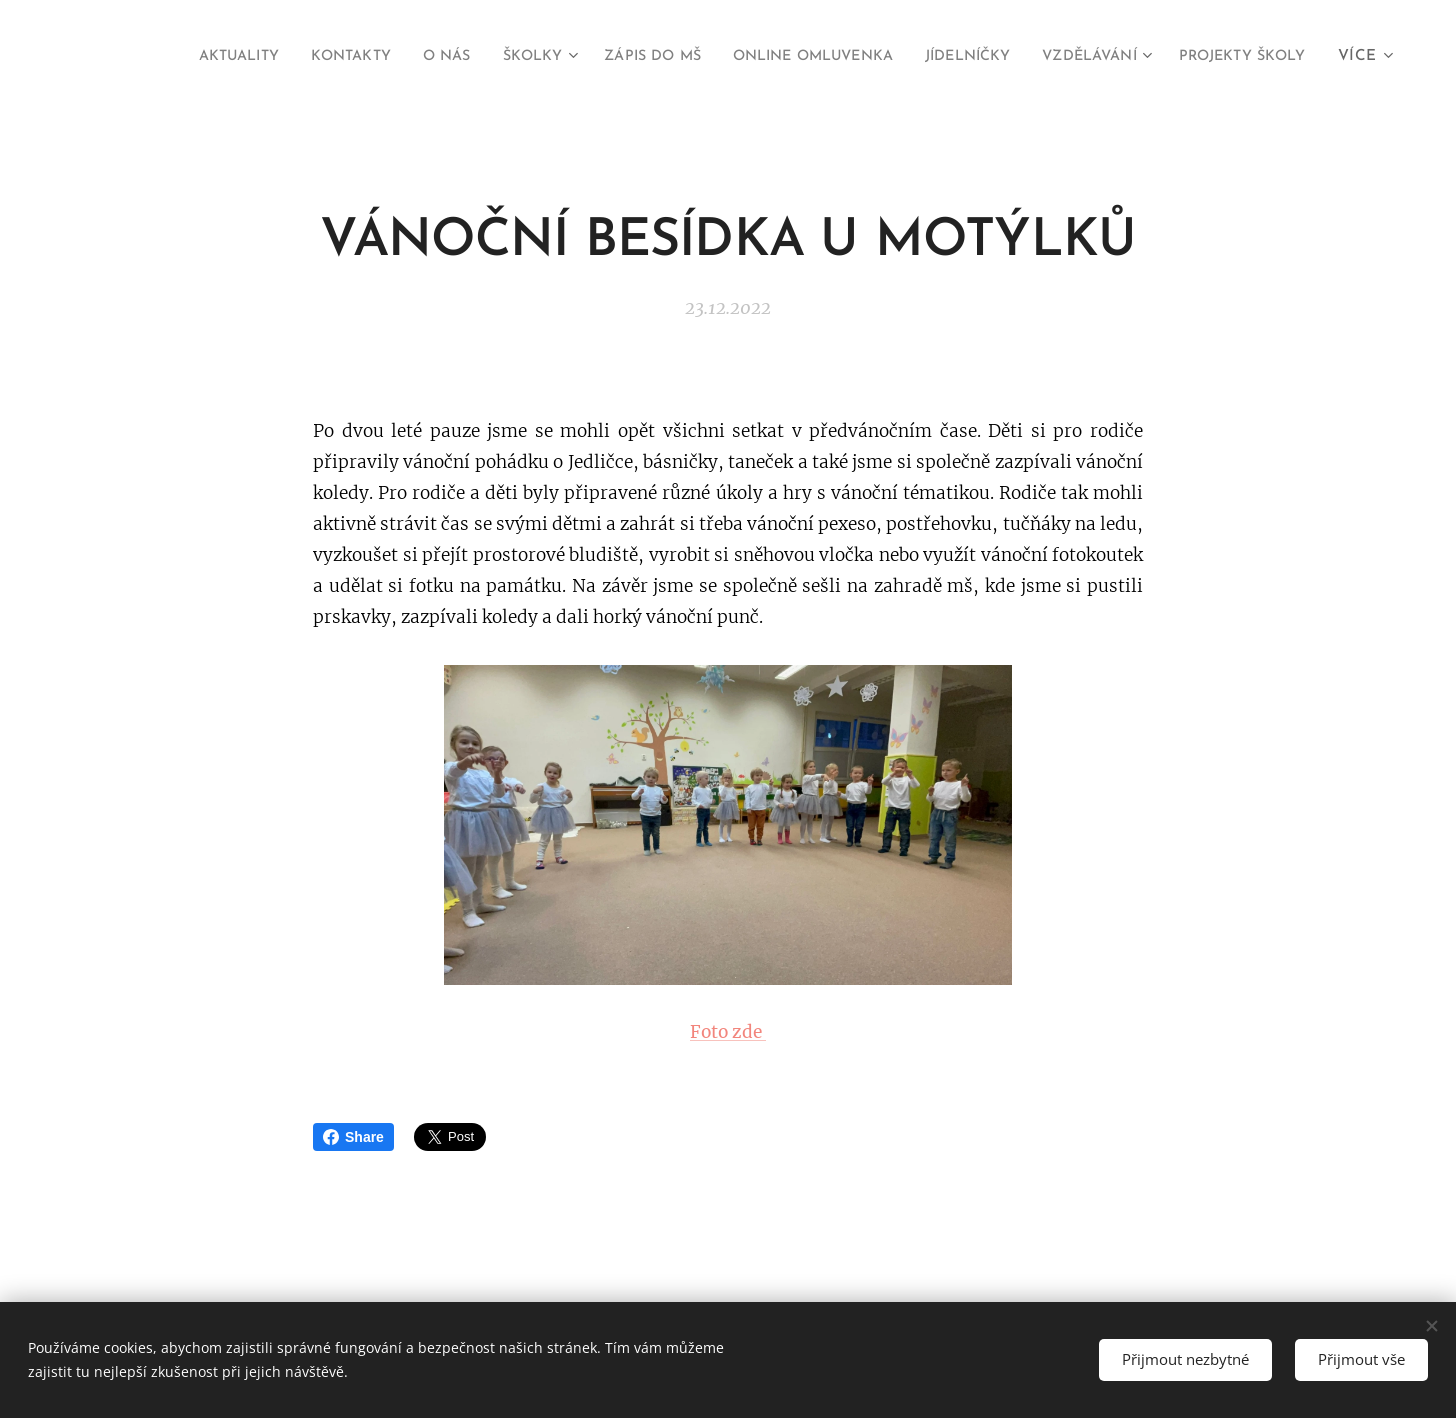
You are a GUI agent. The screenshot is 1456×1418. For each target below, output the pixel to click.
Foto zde (728, 1031)
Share (353, 1137)
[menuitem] (310, 57)
